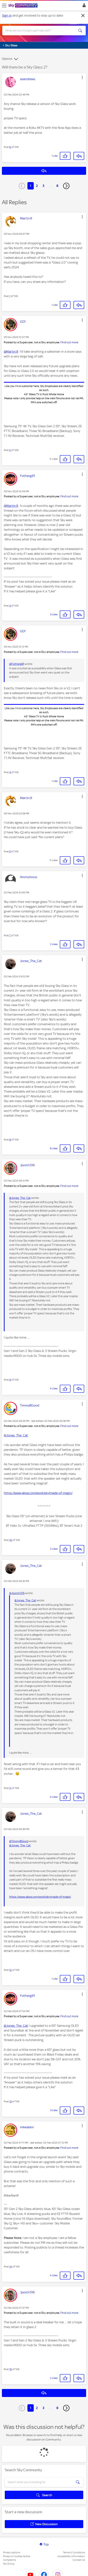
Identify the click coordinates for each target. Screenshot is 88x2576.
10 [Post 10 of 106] (10, 1540)
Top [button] (46, 2544)
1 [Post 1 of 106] (9, 296)
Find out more (69, 342)
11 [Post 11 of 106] (10, 1788)
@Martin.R (11, 351)
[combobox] (40, 30)
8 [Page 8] (57, 186)
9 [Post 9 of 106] (10, 1379)
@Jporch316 (17, 1593)
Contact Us (79, 2559)
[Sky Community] (23, 6)
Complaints (9, 2559)
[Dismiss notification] (83, 16)
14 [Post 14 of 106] (10, 2266)
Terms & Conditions (74, 2552)
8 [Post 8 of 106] (10, 1139)
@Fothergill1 (16, 664)
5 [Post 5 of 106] (10, 851)
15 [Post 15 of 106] (10, 2369)
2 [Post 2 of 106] (10, 450)
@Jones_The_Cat (20, 1198)
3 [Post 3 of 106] (10, 605)
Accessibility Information (71, 2556)
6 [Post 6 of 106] (10, 147)
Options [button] (7, 58)
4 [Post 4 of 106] (10, 772)
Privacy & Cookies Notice (16, 2556)
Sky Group (8, 2563)
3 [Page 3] (43, 186)
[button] (82, 77)
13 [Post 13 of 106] (10, 2101)
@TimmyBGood (18, 1841)
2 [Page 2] (37, 186)
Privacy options (11, 2552)
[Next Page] (66, 186)
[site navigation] (4, 5)
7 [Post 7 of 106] (10, 935)
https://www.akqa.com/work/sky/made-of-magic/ (38, 1493)
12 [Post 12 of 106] (10, 1970)
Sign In (83, 6)
